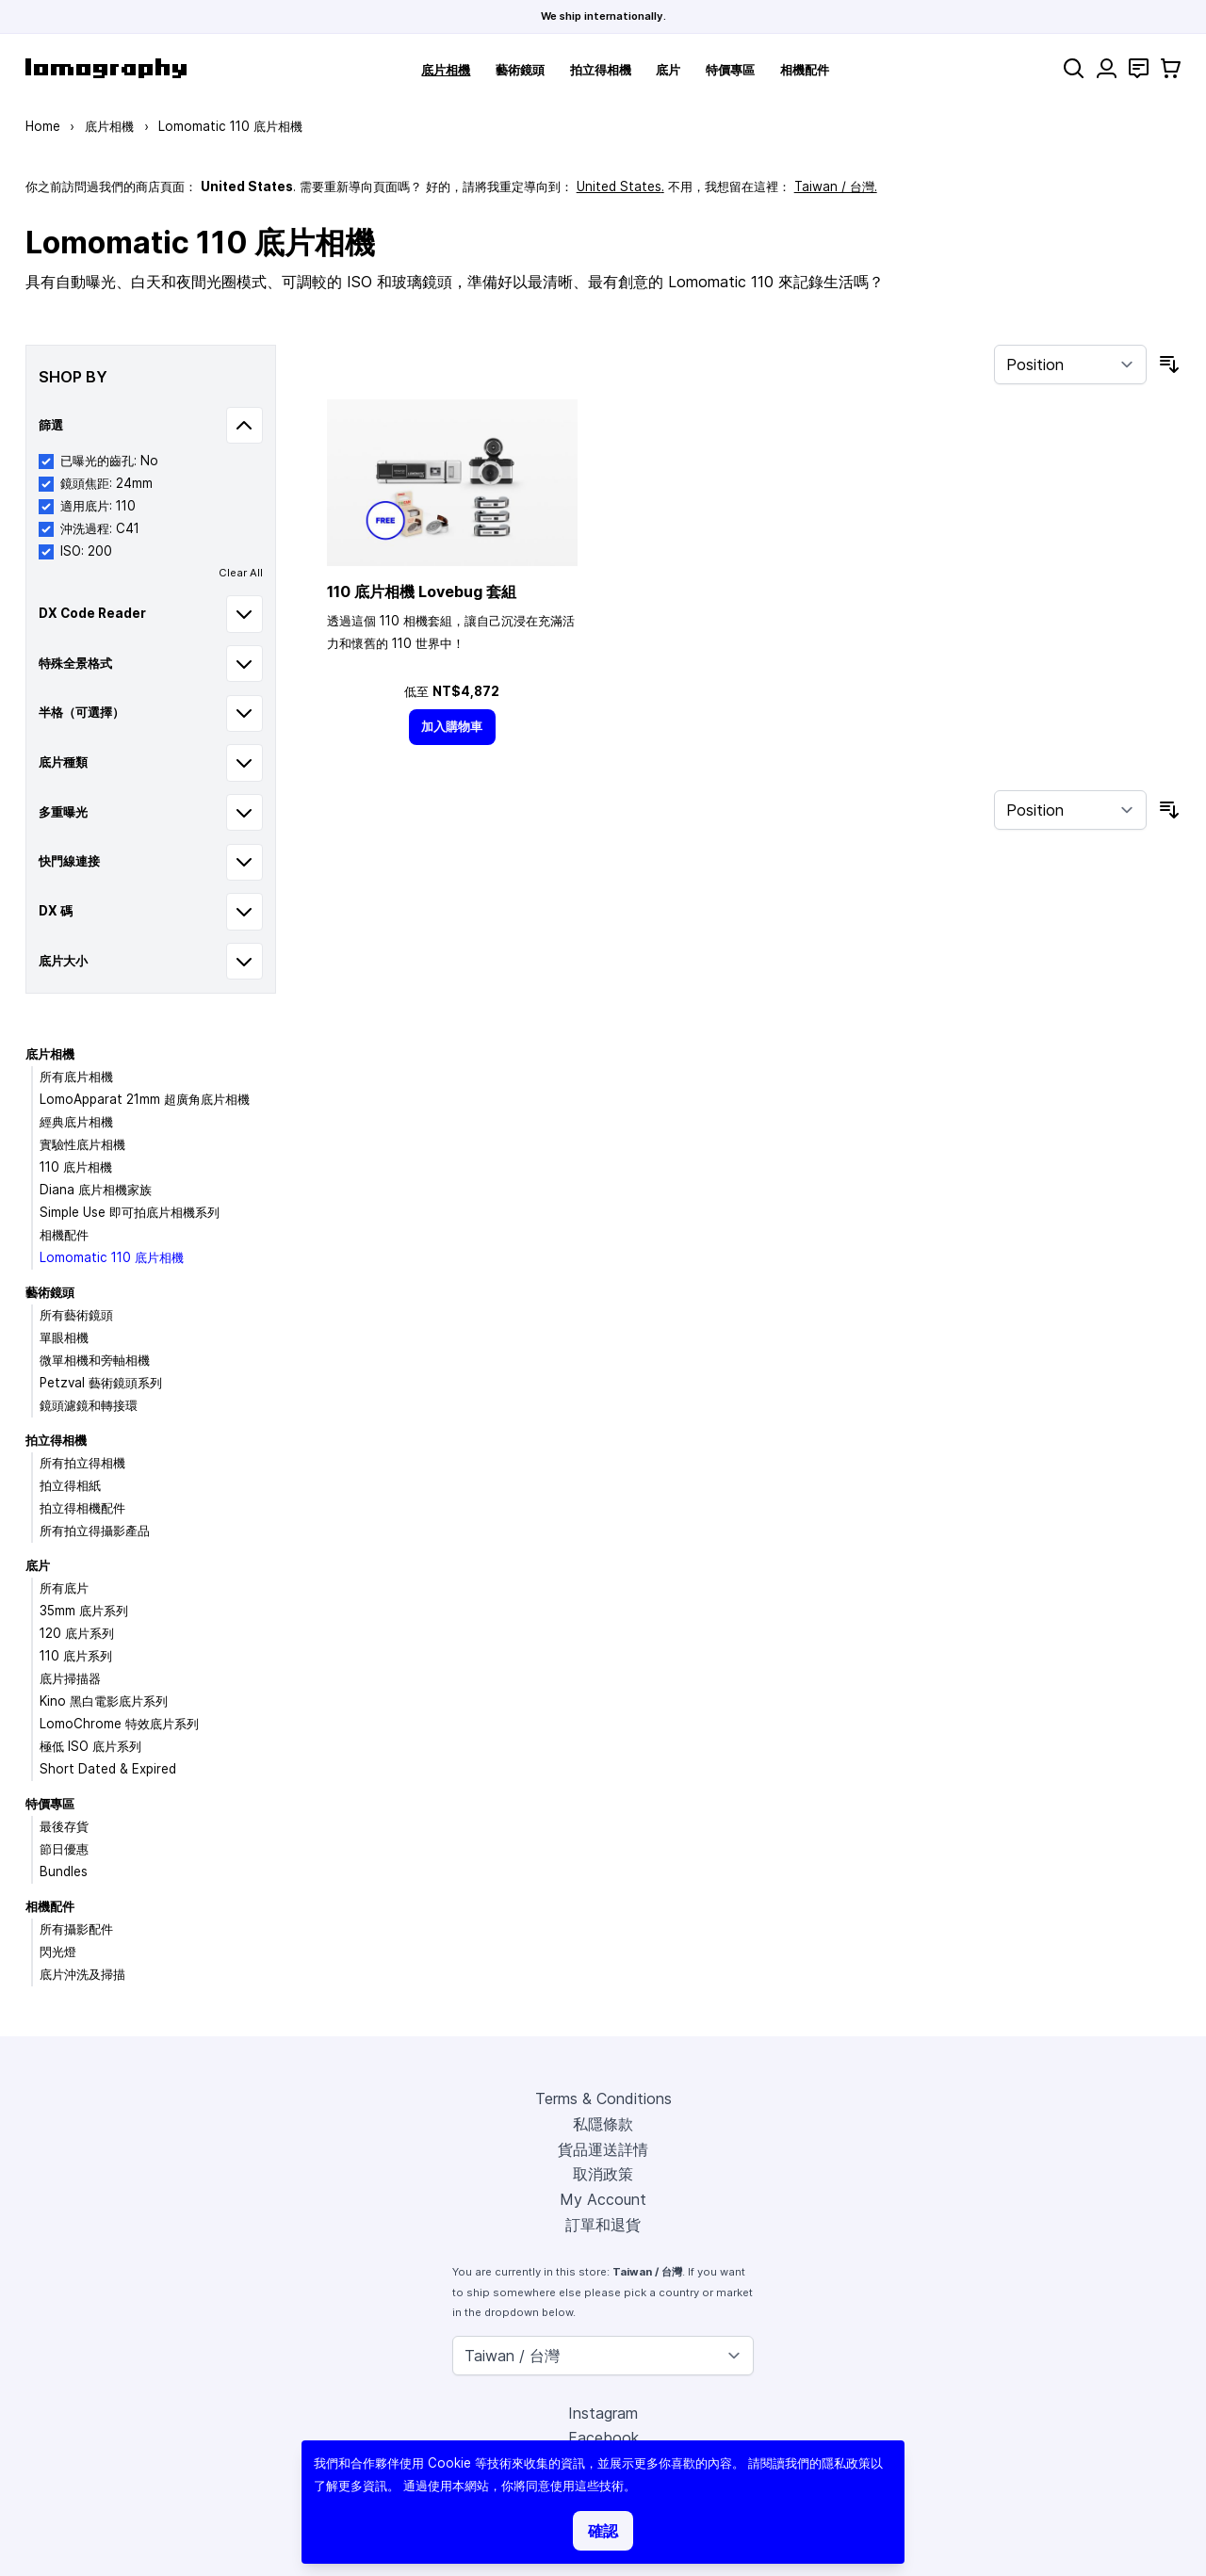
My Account (603, 2199)
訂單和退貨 (603, 2224)
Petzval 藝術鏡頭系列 (101, 1382)
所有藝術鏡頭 (76, 1314)
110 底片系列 (76, 1655)
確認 (603, 2530)
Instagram (603, 2413)
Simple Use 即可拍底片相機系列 (130, 1212)
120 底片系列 (77, 1633)
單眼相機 (64, 1337)
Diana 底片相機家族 (96, 1189)
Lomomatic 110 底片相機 (112, 1257)
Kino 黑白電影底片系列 (104, 1701)
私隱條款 (603, 2123)
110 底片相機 (76, 1167)
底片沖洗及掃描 (82, 1974)
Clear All (241, 572)
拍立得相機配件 (82, 1507)
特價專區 (730, 69)
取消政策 (603, 2173)
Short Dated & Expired (108, 1768)
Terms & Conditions (603, 2098)
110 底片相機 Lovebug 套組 (421, 591)
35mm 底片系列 (84, 1610)
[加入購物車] (452, 726)
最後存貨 (64, 1826)
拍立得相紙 (70, 1485)
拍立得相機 (600, 69)
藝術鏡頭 (520, 69)
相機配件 (804, 69)
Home (42, 126)
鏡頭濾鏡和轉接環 (89, 1405)
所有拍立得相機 (82, 1462)
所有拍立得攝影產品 (95, 1530)
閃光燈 (58, 1951)
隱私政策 (846, 2463)
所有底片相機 (76, 1076)
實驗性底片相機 (82, 1144)
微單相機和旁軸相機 (95, 1360)
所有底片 (64, 1588)
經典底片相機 (76, 1121)
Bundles (64, 1871)
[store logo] (106, 68)
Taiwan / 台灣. (835, 186)
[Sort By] (1070, 364)
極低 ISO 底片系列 (90, 1746)
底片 (668, 69)
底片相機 (445, 69)
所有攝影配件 (76, 1928)
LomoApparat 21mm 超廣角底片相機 (145, 1099)
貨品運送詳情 (603, 2149)
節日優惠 (64, 1848)
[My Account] (1106, 68)
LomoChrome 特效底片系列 (119, 1723)
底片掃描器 (70, 1678)
